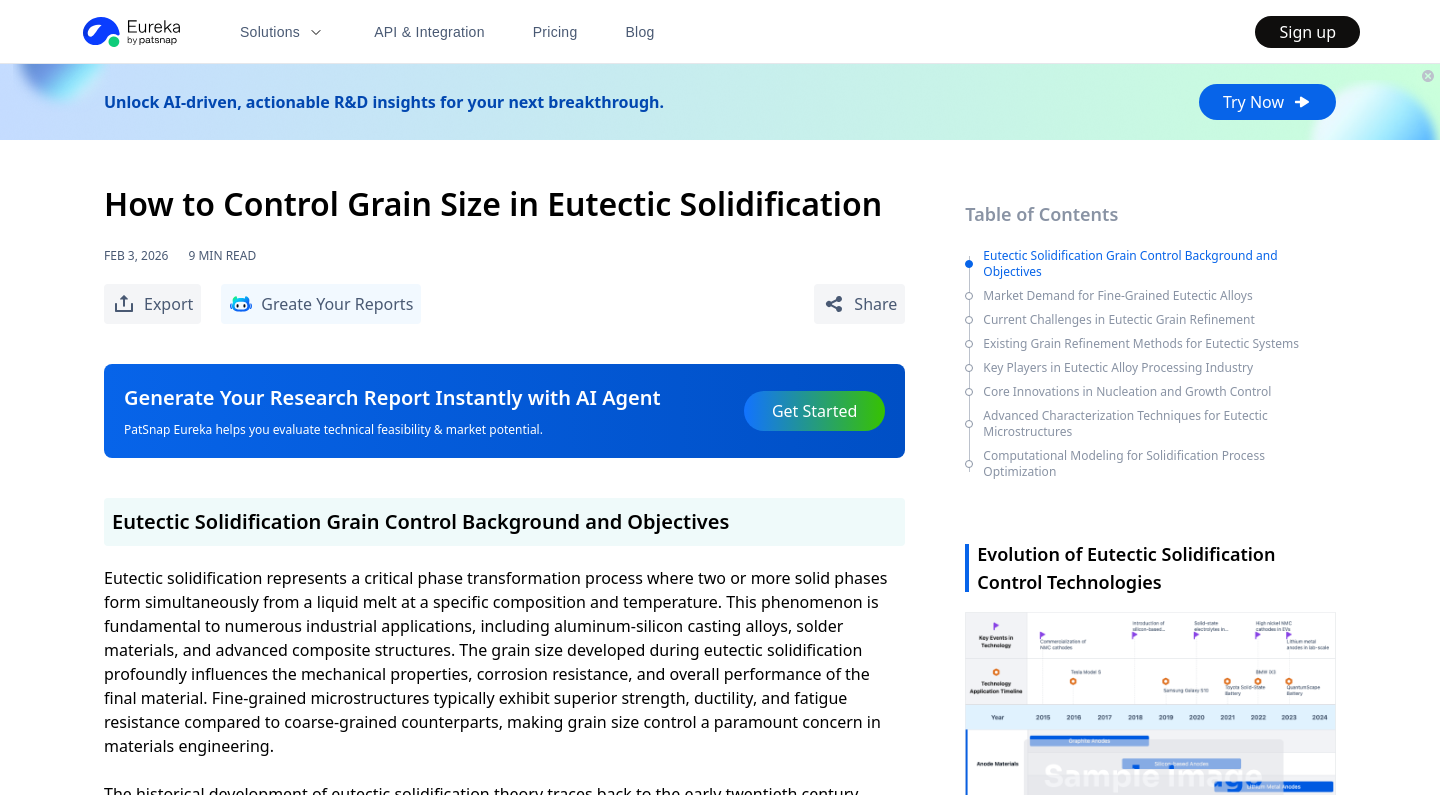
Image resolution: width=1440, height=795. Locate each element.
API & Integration (429, 32)
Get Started (814, 411)
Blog (640, 32)
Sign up (1307, 32)
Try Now (1267, 102)
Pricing (555, 32)
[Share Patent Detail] (859, 304)
